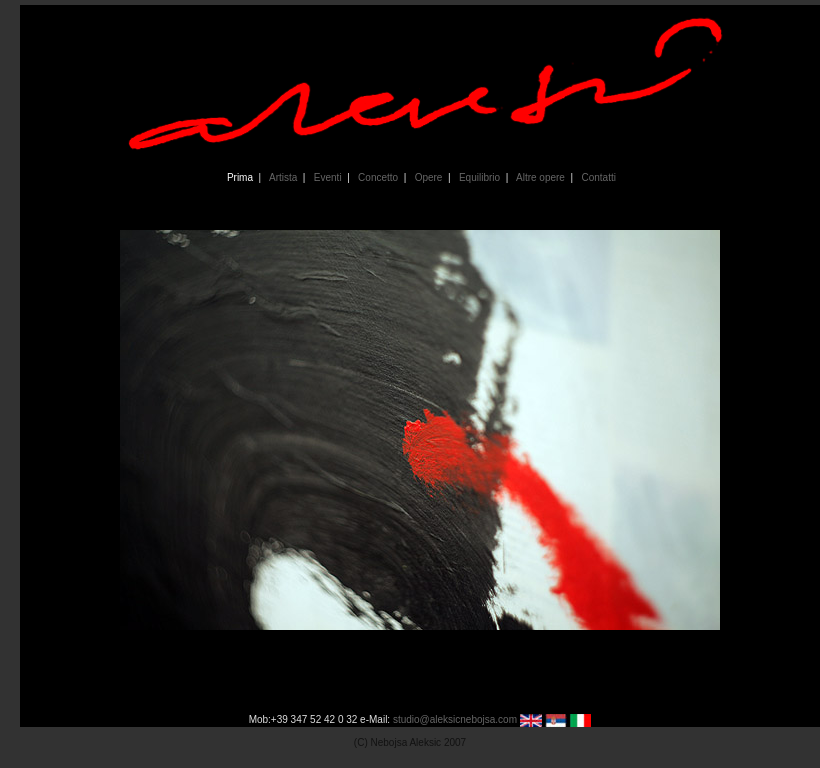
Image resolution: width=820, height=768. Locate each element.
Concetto (377, 177)
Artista (282, 177)
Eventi (326, 177)
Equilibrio (478, 177)
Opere (427, 177)
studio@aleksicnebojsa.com (455, 719)
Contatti (597, 177)
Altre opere (539, 177)
